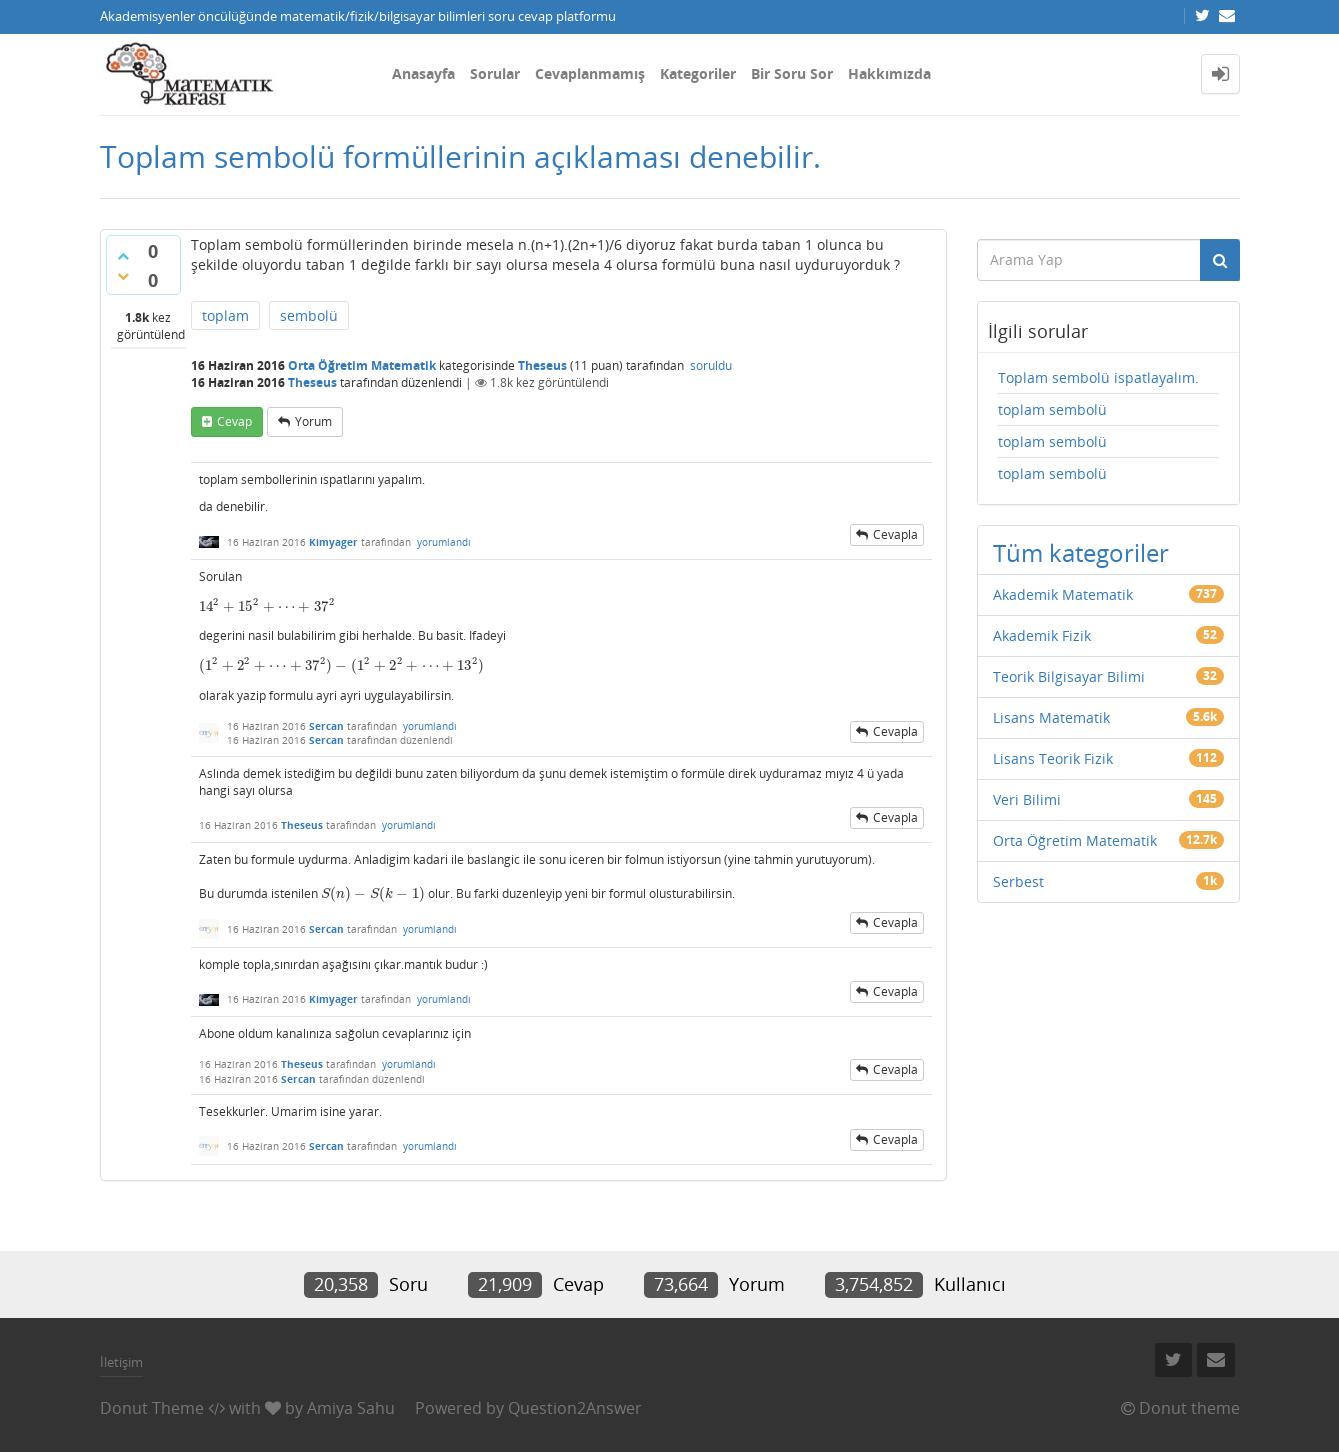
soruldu (711, 365)
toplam (225, 315)
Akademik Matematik (1063, 594)
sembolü (309, 315)
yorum (313, 421)
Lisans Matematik (1051, 717)
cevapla (895, 534)
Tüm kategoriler (1081, 552)
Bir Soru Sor (792, 73)
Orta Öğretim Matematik (362, 365)
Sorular (495, 73)
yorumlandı (444, 542)
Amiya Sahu (351, 1408)
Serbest (1018, 881)
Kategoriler (698, 73)
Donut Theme (152, 1408)
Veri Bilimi (1027, 799)
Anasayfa (423, 73)
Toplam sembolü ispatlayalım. (1098, 377)
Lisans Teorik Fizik (1053, 758)
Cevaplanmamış (590, 73)
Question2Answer (575, 1408)
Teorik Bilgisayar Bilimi (1069, 676)
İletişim (121, 1362)
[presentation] (267, 606)
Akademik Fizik (1042, 635)
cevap (234, 421)
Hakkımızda (889, 73)
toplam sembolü (1052, 409)
